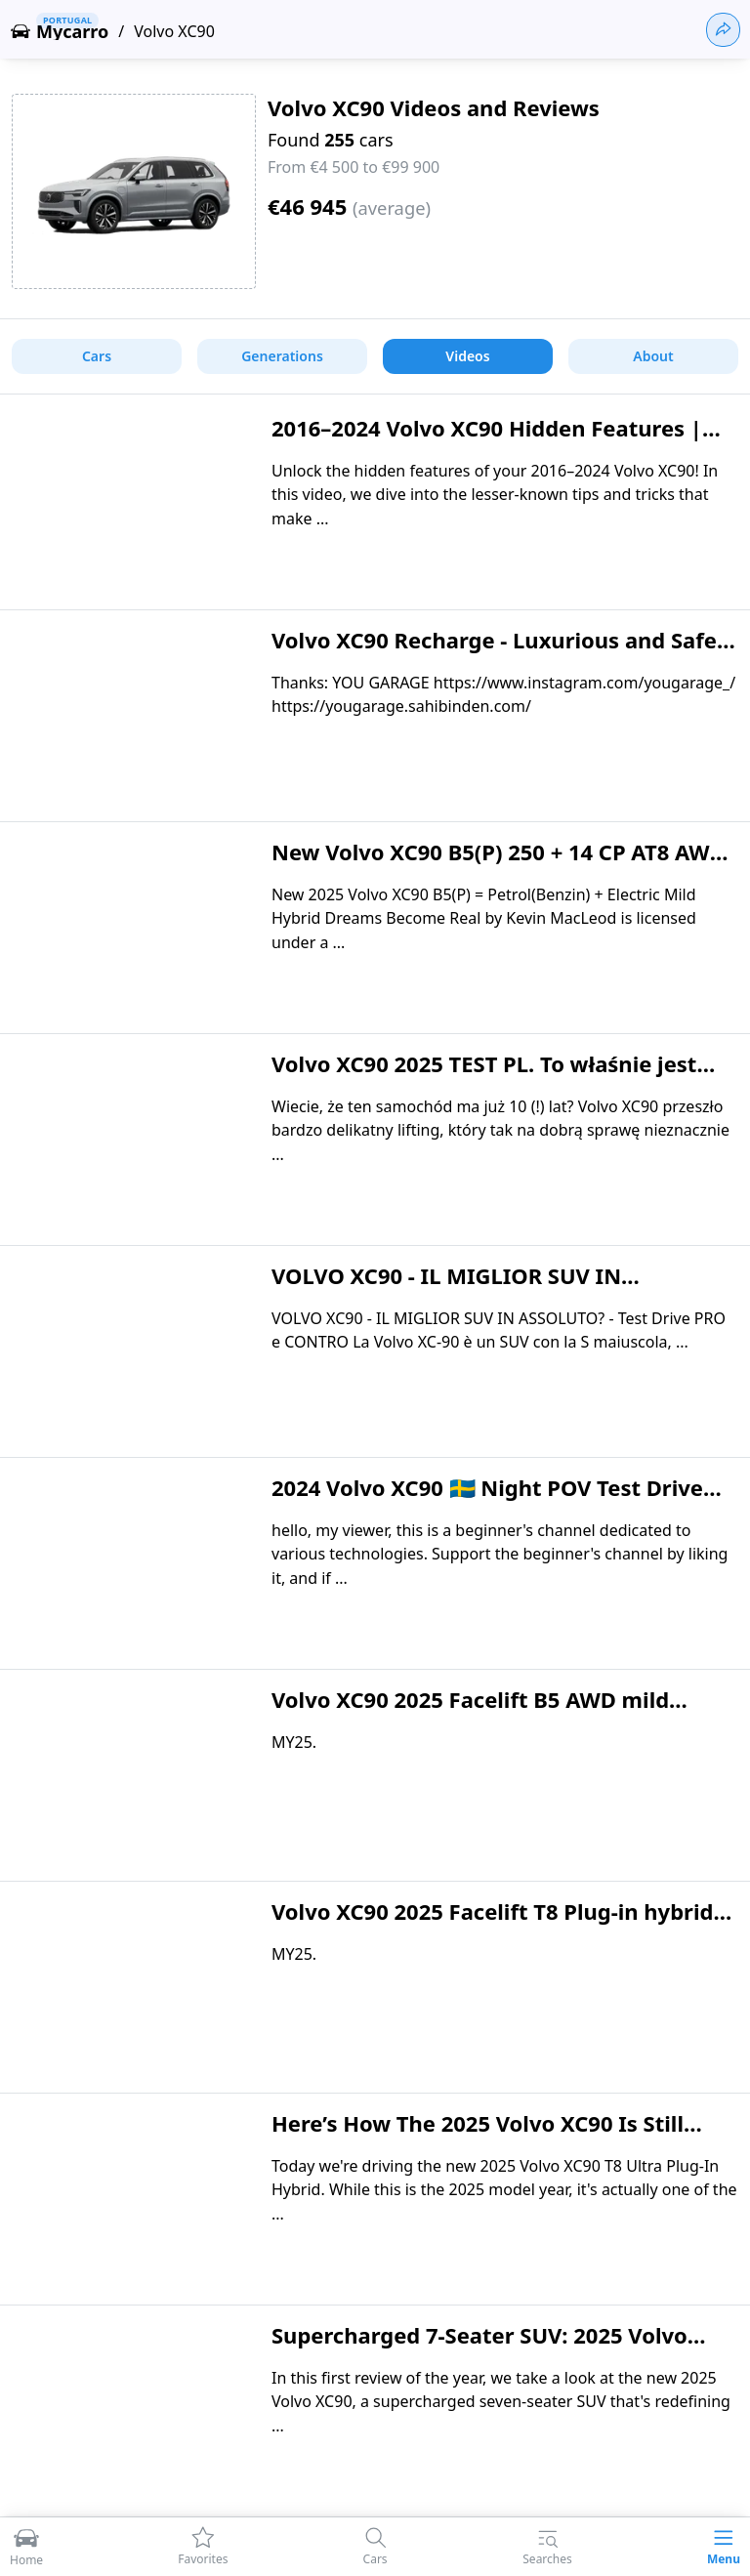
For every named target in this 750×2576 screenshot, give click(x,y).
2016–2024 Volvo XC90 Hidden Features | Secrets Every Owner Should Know (486, 442)
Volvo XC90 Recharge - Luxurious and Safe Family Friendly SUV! (494, 654)
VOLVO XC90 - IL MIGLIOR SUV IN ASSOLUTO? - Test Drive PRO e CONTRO (477, 1290)
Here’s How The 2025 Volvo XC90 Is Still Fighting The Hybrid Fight (477, 2137)
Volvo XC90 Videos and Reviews (434, 107)
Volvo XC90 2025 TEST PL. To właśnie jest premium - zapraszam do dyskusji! (483, 1078)
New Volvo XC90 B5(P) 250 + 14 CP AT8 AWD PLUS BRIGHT (498, 866)
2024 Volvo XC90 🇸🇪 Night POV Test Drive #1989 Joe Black (487, 1502)
